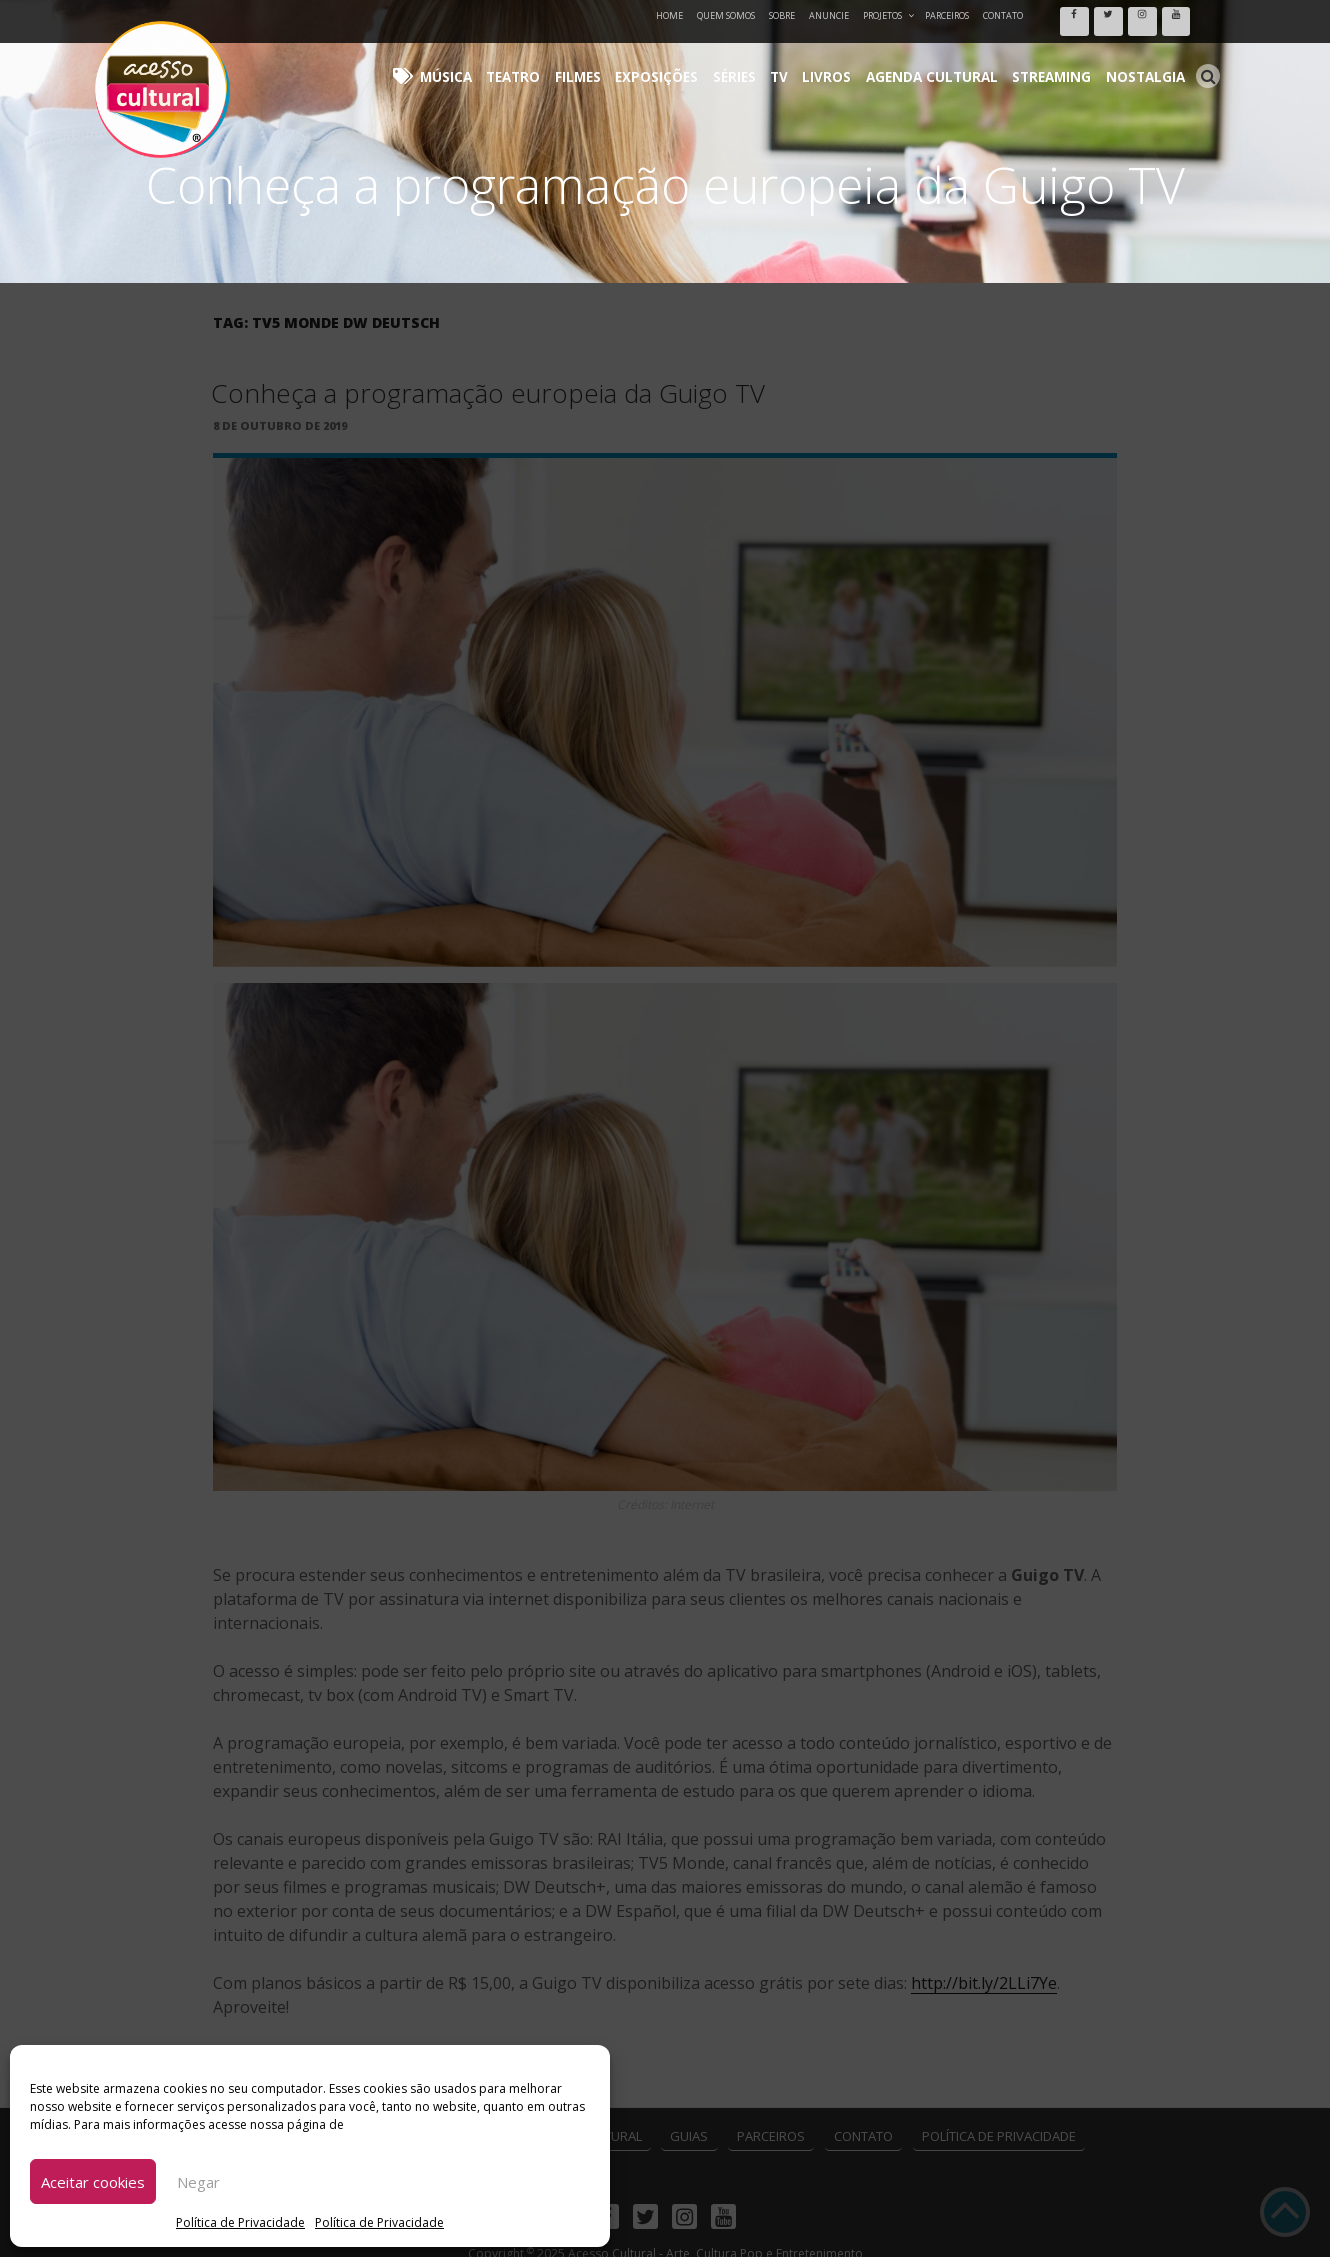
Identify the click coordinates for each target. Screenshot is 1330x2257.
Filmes (658, 60)
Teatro (602, 60)
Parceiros (947, 15)
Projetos (889, 15)
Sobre (782, 15)
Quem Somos (726, 15)
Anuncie (829, 15)
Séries (796, 60)
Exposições (728, 60)
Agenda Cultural (965, 60)
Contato (1003, 15)
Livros (874, 60)
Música (544, 60)
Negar (198, 2182)
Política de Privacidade (240, 2222)
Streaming (1070, 60)
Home (669, 15)
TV (834, 60)
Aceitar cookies (93, 2182)
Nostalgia (1151, 60)
